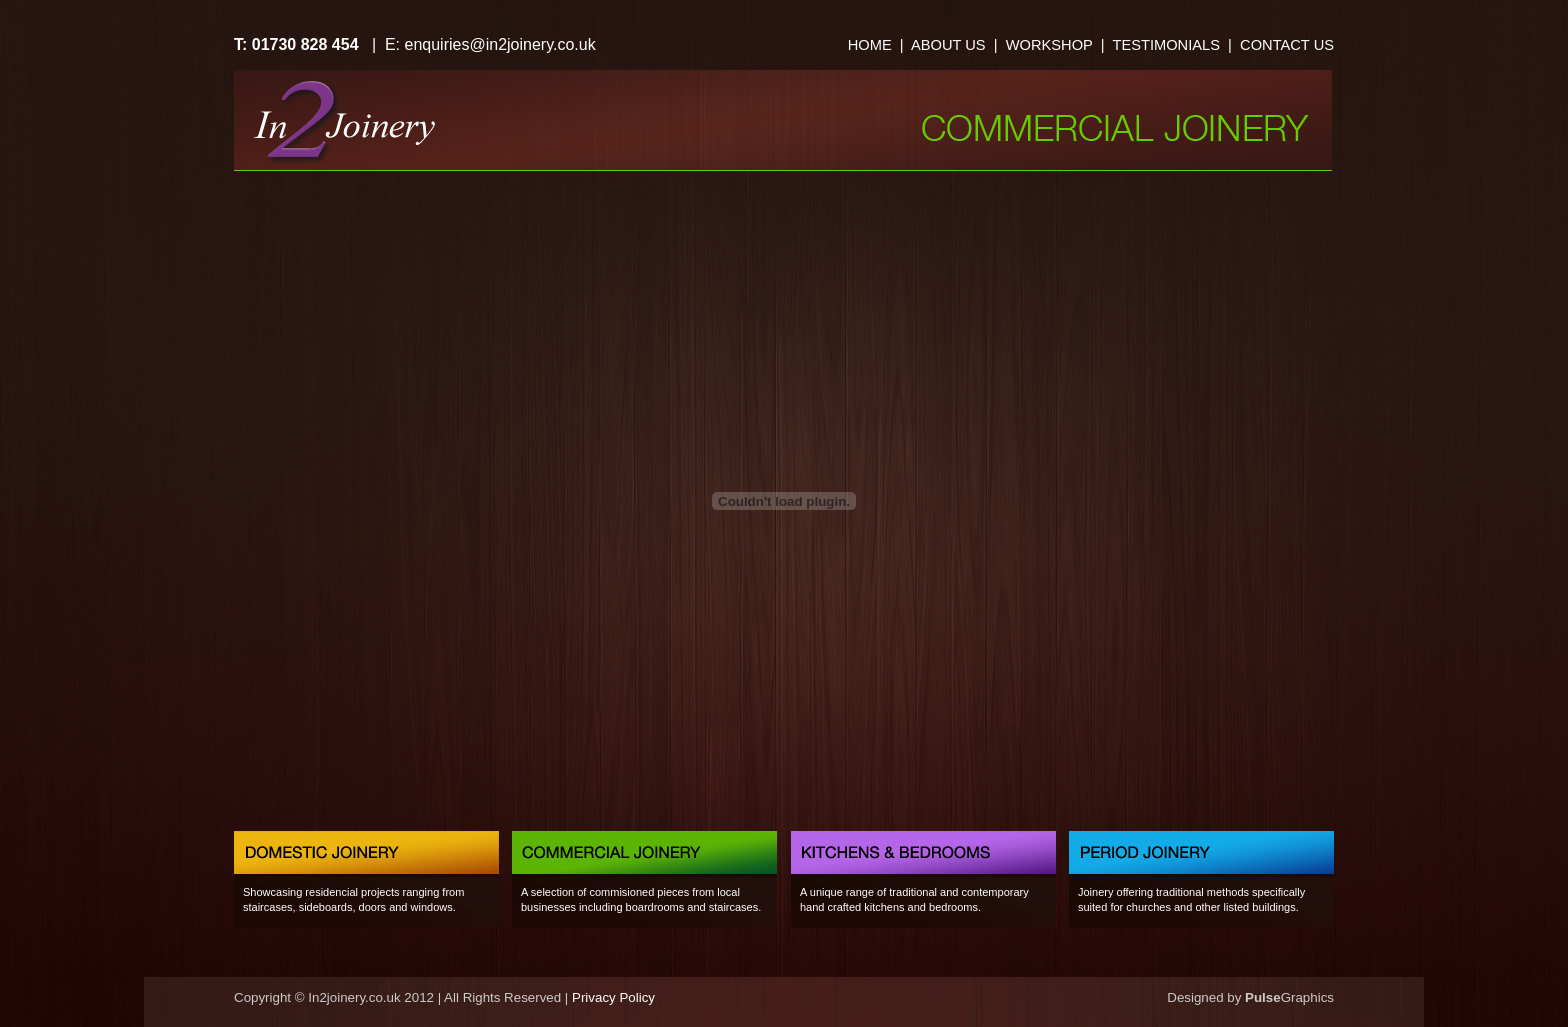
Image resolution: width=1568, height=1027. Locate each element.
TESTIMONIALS (1164, 45)
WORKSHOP (1049, 45)
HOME (870, 45)
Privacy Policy (613, 997)
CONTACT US (1287, 45)
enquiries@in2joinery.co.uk (500, 44)
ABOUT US (948, 45)
